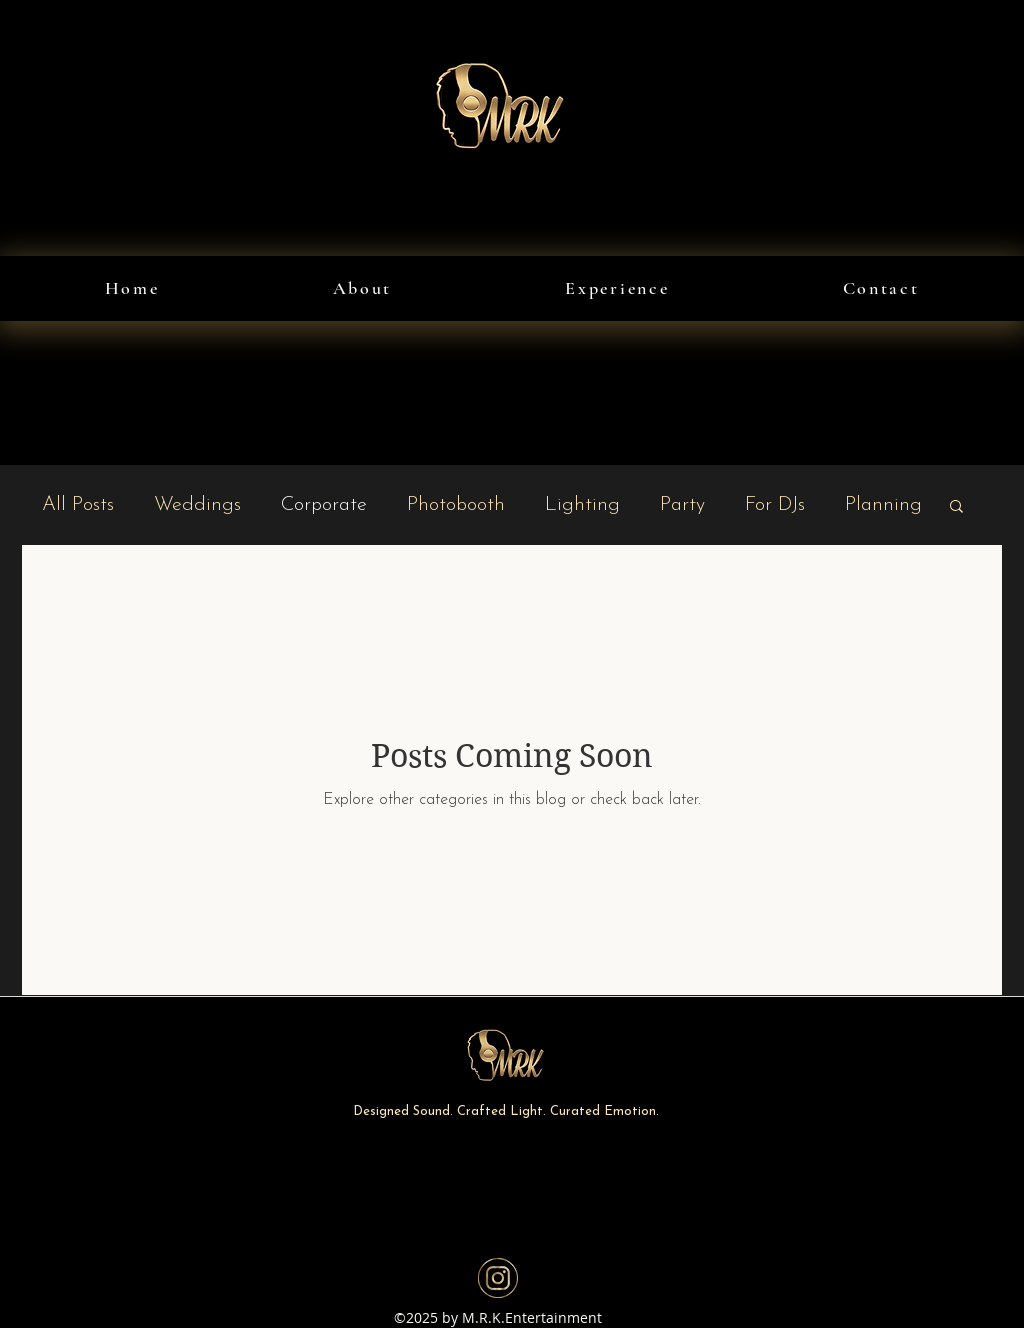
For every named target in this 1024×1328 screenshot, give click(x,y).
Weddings (197, 505)
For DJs (775, 505)
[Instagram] (498, 1278)
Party (682, 505)
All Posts (78, 505)
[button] (956, 507)
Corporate (324, 505)
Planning (883, 505)
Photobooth (456, 505)
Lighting (582, 505)
